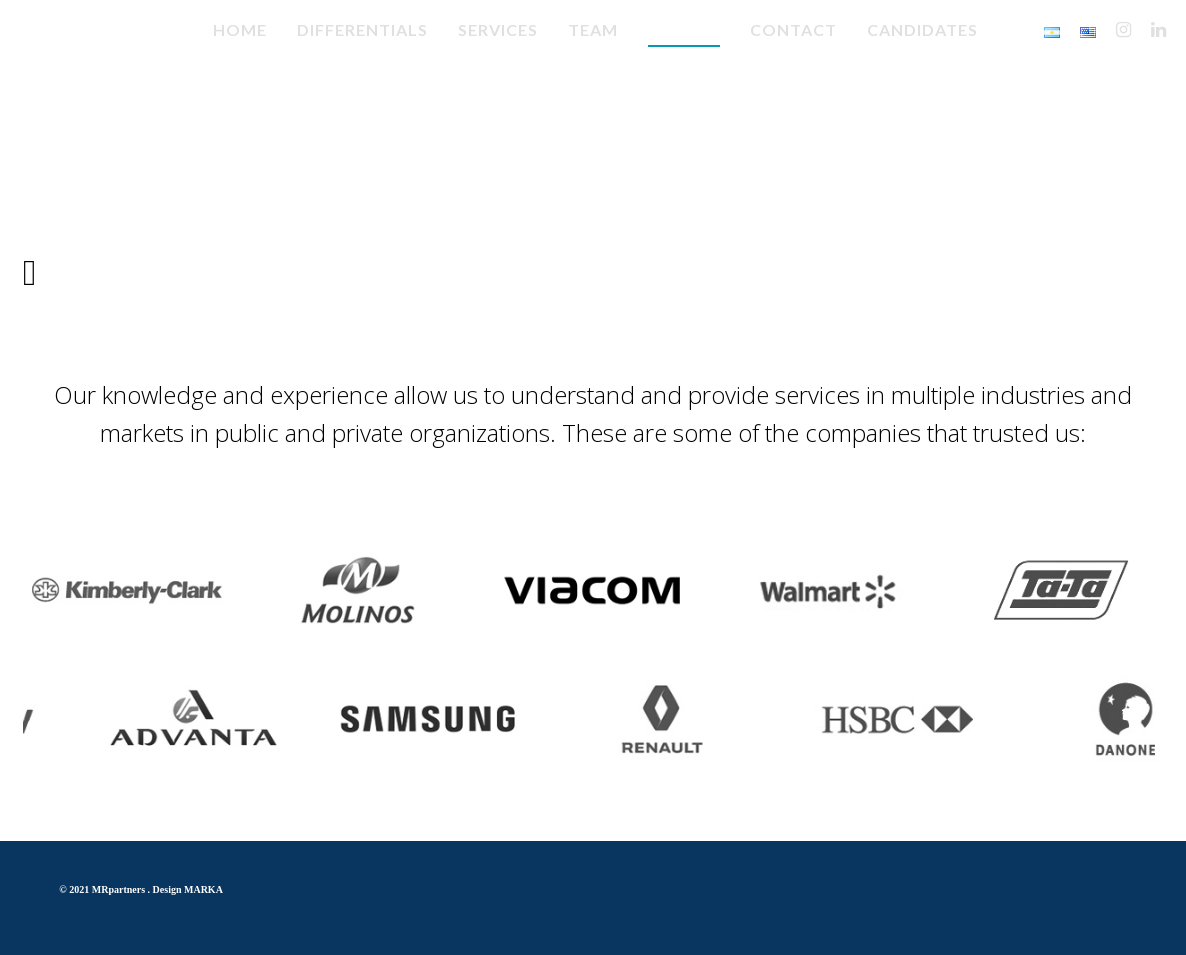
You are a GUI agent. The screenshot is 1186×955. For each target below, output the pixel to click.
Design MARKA (188, 889)
